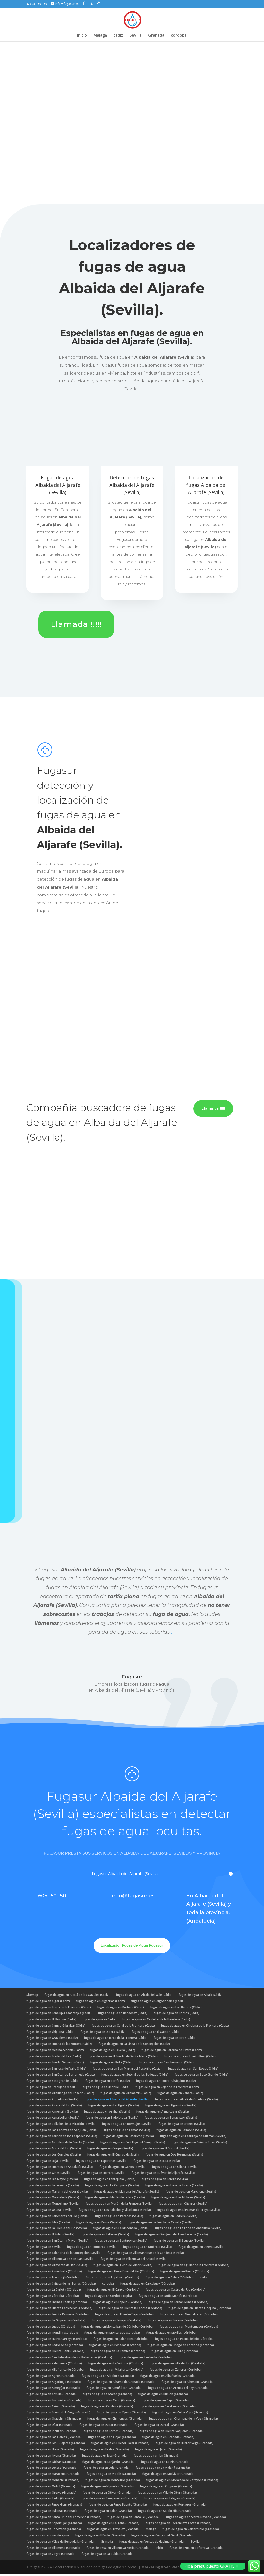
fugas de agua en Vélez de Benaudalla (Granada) (60, 2544)
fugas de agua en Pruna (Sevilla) (98, 2224)
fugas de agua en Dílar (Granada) (49, 2427)
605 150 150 (52, 1898)
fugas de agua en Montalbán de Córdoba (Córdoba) (117, 2329)
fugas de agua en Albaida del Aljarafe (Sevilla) (116, 2101)
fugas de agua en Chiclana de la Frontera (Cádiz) (195, 2028)
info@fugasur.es (133, 1898)
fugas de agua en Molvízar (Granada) (168, 2476)
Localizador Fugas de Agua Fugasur (132, 1947)
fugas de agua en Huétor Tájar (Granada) (120, 2445)
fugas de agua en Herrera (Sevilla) (101, 2175)
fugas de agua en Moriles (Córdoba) (171, 2335)
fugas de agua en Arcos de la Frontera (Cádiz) (58, 2009)
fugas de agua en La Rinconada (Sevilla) (121, 2230)
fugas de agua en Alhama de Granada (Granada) (121, 2384)
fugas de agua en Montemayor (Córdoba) (189, 2329)
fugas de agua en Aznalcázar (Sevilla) (162, 2114)
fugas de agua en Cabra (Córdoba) (169, 2280)
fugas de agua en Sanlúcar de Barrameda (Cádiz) (60, 2077)
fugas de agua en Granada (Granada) (168, 2439)
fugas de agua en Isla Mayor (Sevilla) (52, 2181)
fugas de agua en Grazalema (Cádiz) (52, 2040)
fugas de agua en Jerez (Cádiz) (175, 2040)
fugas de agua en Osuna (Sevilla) (49, 2212)
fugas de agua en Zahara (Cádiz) (180, 2095)
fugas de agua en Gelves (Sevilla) (122, 2169)
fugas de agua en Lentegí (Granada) (51, 2470)
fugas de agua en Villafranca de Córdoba (55, 2372)
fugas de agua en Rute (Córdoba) (174, 2353)
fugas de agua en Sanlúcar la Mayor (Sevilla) (57, 2243)
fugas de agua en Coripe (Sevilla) (110, 2150)
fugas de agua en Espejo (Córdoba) (117, 2304)
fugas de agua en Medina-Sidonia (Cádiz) (55, 2052)
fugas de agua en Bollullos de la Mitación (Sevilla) (61, 2126)
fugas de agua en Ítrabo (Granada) (104, 2451)
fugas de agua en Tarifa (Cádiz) (107, 2083)
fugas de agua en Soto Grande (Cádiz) (201, 2077)
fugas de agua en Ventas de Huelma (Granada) (152, 2544)
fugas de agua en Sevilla (43, 2249)
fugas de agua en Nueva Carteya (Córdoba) (56, 2341)
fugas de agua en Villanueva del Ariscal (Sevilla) (134, 2261)
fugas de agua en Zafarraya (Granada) (196, 2550)
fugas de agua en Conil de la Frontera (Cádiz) (123, 2028)
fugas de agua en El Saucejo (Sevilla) (179, 2243)
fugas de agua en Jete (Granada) (105, 2458)
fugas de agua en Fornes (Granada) (108, 2433)
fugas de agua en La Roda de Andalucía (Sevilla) (188, 2230)
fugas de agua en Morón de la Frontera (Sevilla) (119, 2206)
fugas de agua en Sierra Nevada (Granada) (196, 2519)
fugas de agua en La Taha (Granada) (113, 2525)
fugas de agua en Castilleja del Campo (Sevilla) (132, 2144)
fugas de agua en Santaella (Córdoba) (145, 2359)
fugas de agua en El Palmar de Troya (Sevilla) (188, 2212)
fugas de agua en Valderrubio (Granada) (190, 2531)
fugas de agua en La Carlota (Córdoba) (53, 2292)
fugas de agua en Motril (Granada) (50, 2488)
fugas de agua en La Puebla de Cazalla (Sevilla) (160, 2224)
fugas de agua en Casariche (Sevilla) (128, 2138)
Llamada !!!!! (76, 626)
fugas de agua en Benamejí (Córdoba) (52, 2280)
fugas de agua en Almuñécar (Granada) (114, 2390)
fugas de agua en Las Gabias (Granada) (54, 2439)
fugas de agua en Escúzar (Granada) (52, 2433)
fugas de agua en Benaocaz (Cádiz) (122, 2015)
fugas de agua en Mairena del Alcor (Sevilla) (57, 2194)
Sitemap (32, 1997)
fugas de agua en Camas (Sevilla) (127, 2132)
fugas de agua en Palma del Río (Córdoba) (184, 2341)
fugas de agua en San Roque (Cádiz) (193, 2071)
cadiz (118, 35)
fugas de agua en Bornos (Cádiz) (176, 2015)
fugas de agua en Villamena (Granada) (53, 2550)
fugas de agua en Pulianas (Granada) (52, 2513)
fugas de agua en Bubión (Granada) (163, 2396)
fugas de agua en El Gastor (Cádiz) (156, 2034)
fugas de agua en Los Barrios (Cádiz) (176, 2009)
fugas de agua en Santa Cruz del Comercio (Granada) (63, 2519)
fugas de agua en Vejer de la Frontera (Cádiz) (167, 2089)
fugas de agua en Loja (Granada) (106, 2470)
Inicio (82, 35)
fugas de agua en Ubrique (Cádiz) (106, 2089)
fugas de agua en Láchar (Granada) (51, 2464)
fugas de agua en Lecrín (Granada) (165, 2464)
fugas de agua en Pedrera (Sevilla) (173, 2218)
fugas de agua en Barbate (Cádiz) (120, 2009)
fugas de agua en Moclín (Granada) (111, 2476)
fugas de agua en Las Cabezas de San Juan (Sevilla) (62, 2132)
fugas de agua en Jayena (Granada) (51, 2458)
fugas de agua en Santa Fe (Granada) (133, 2519)
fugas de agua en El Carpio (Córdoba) (113, 2292)
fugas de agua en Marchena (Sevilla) (190, 2194)
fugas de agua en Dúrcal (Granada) (159, 2427)
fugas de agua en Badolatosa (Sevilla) (111, 2120)
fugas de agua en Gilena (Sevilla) (175, 2169)
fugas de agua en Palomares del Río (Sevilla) (57, 2218)
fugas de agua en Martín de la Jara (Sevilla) (115, 2199)
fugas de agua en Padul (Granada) (50, 2500)
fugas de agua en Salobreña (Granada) (165, 2513)
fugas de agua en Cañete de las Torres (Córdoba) (61, 2286)
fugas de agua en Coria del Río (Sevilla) (53, 2150)
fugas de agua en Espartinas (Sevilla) (101, 2163)
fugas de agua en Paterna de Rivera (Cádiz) (171, 2052)
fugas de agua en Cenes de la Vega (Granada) (58, 2415)
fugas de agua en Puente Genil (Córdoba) (55, 2353)
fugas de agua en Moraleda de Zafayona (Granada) (182, 2482)
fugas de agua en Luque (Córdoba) (50, 2329)
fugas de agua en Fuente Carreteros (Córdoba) (59, 2310)
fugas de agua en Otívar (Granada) (107, 2495)
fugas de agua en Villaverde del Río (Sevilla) (56, 2267)
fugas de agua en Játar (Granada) (158, 2451)
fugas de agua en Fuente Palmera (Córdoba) (57, 2316)
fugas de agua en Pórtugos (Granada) (180, 2507)
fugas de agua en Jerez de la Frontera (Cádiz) (115, 2040)
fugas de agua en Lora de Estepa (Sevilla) (174, 2187)
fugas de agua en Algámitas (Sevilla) (170, 2107)
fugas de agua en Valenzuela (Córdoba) (54, 2365)
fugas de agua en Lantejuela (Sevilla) (109, 2181)
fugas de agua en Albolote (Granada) (108, 2378)
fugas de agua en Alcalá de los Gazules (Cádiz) (77, 1997)
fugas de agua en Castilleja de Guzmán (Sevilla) (193, 2138)
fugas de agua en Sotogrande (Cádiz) (52, 2083)
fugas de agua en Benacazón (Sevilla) (171, 2120)
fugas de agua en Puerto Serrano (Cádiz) (55, 2064)
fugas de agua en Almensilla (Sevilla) (52, 2114)
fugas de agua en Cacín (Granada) (111, 2402)
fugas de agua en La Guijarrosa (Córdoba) (55, 2322)
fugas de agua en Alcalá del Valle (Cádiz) (144, 1997)
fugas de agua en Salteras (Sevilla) (104, 2236)
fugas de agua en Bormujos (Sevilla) (127, 2126)
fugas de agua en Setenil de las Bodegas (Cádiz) (134, 2077)
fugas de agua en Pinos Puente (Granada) (117, 2507)
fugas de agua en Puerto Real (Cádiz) (190, 2058)
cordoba (179, 35)
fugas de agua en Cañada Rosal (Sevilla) (199, 2144)
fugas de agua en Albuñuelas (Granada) (168, 2378)
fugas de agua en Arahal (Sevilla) (107, 2114)
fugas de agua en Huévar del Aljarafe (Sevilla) (163, 2175)
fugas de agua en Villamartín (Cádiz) (125, 2095)
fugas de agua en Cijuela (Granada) (121, 2415)
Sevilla (136, 35)
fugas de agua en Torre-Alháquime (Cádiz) (166, 2083)
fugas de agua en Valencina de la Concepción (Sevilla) (63, 2255)
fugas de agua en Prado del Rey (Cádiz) (53, 2058)
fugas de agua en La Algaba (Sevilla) (113, 2107)
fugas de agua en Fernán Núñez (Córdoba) (178, 2304)
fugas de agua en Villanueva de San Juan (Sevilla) (60, 2261)
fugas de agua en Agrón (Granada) (51, 2378)
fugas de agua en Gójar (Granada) (112, 2439)
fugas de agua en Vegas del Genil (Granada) (162, 2537)
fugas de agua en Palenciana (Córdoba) (121, 2341)
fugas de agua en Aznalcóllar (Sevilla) (52, 2120)
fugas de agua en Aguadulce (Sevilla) (52, 2101)
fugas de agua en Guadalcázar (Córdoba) (189, 2316)
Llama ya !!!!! (213, 1110)
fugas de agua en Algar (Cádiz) (48, 2003)
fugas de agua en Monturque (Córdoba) (112, 2335)
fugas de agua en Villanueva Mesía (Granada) (118, 2550)
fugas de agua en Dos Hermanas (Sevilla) (174, 2157)
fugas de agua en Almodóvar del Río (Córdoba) (121, 2273)
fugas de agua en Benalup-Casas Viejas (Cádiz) (59, 2015)
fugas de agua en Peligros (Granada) (169, 2500)
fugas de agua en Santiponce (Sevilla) (121, 2243)
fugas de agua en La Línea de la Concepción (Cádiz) (134, 2046)
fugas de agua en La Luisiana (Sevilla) (52, 2187)
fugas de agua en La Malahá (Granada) (163, 2470)
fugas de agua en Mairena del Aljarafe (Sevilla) (126, 2194)
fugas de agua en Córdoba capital (108, 2298)
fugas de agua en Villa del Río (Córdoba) (177, 2365)
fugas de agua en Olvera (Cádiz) (112, 2052)
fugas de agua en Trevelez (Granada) (113, 2531)
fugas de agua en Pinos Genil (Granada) (54, 2507)
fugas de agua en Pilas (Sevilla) (48, 2224)
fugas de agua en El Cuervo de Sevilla (113, 2157)
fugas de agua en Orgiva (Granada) (51, 2495)
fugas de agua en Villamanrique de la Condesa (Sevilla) (145, 2255)
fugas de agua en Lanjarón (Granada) (108, 2464)
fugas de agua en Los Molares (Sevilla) (178, 2199)
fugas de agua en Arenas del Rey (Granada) (178, 2390)
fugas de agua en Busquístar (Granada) (53, 2402)
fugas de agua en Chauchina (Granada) (53, 2421)
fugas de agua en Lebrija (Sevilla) (165, 2181)
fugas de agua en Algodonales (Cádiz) (158, 2003)
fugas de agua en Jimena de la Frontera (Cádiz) (59, 2046)
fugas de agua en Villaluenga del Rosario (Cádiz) (60, 2095)
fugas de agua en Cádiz (98, 2021)
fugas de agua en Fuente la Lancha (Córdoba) (130, 2310)
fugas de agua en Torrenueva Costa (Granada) (178, 2525)
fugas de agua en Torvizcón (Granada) (53, 2531)
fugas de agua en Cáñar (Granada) (50, 2408)
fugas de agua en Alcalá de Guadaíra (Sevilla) (186, 2101)
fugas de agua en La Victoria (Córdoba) (115, 2365)
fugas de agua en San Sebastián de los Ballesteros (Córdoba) (69, 2359)
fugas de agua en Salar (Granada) (108, 2513)
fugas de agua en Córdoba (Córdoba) (52, 2298)
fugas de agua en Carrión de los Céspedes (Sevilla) (61, 2138)
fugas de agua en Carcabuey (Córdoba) (147, 2286)
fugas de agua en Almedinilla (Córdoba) (54, 2273)
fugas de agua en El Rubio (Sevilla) (50, 2236)
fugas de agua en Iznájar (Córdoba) (116, 2322)
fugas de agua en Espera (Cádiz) (103, 2034)
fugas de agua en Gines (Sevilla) (48, 2175)
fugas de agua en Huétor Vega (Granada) (184, 2445)
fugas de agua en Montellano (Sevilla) (52, 2206)
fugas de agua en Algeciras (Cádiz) (100, 2003)
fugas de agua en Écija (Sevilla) (48, 2163)
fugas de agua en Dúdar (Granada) (103, 2427)
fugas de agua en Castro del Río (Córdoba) (175, 2292)
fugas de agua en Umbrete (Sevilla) (147, 2249)
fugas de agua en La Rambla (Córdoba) (118, 2353)
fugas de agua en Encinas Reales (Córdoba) (56, 2304)
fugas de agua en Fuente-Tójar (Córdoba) (124, 2316)
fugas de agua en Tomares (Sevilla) (92, 2249)
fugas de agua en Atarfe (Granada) (107, 2396)
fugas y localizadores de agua (47, 2537)
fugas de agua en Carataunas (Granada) (167, 2408)
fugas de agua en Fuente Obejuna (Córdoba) (199, 2310)
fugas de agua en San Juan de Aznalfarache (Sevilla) (171, 2236)
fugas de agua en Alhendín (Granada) (187, 2384)
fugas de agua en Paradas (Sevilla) (119, 2218)
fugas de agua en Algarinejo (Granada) (53, 2384)
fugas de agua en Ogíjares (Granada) (166, 2488)
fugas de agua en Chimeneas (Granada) (115, 2421)
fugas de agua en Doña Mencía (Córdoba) (168, 2298)
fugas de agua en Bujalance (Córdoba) (112, 2280)
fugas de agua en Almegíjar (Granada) (53, 2390)
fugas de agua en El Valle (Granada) (100, 2537)
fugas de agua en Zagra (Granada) (50, 2556)
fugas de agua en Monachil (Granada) (52, 2482)
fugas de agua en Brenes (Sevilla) (181, 2126)
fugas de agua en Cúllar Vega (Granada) (180, 2415)
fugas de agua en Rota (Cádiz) (111, 2064)
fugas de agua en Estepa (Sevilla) (156, 2163)
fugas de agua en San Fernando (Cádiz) (166, 2064)
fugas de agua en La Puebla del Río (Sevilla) (56, 2230)
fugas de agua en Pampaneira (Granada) (108, 2500)
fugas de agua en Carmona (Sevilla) (181, 2132)
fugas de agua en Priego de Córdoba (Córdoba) (180, 2347)
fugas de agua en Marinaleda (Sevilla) (52, 2199)
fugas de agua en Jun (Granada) (156, 2458)
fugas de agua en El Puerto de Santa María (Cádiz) (122, 2058)
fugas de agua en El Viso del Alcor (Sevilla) (122, 2267)
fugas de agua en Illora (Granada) (50, 2451)
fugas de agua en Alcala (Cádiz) (201, 1997)
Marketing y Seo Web (160, 2569)
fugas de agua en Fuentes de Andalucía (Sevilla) (59, 2169)
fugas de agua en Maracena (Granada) (53, 2476)
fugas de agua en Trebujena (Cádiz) (51, 2089)
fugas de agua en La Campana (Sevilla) (112, 2187)
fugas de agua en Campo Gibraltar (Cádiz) (55, 2028)
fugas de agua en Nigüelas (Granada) (107, 2488)
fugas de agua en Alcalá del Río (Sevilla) (54, 2107)
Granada (156, 35)
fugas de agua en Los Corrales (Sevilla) (53, 2157)
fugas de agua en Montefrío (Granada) (112, 2482)
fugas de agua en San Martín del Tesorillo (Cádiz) (127, 2071)
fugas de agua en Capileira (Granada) (107, 2408)
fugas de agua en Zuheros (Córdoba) (176, 2372)
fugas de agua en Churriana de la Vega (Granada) (183, 2421)
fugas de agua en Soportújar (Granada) (54, 2525)
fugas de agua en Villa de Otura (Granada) (167, 2495)
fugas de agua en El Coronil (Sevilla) (164, 2150)
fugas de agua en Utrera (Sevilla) (201, 2249)
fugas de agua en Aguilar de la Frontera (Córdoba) (193, 2267)
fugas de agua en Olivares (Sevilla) (183, 2206)
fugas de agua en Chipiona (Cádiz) (50, 2034)
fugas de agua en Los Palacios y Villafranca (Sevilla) (115, 2212)
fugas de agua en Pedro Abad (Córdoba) (54, 2347)
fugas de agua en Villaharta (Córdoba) (116, 2372)
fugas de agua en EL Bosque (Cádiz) (51, 2021)
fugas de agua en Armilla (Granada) (51, 2396)
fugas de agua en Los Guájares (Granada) (55, 2445)
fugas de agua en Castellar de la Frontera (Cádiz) (156, 2021)
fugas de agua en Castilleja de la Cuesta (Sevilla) (60, 2144)
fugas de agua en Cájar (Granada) (165, 2402)
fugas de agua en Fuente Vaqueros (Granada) (172, 2433)
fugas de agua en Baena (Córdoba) (184, 2273)
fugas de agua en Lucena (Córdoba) (173, 2322)
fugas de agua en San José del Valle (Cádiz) (56, 2071)
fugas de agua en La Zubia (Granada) (107, 2556)
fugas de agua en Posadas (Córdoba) (115, 2347)
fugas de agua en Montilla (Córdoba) (52, 2335)
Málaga (100, 35)
